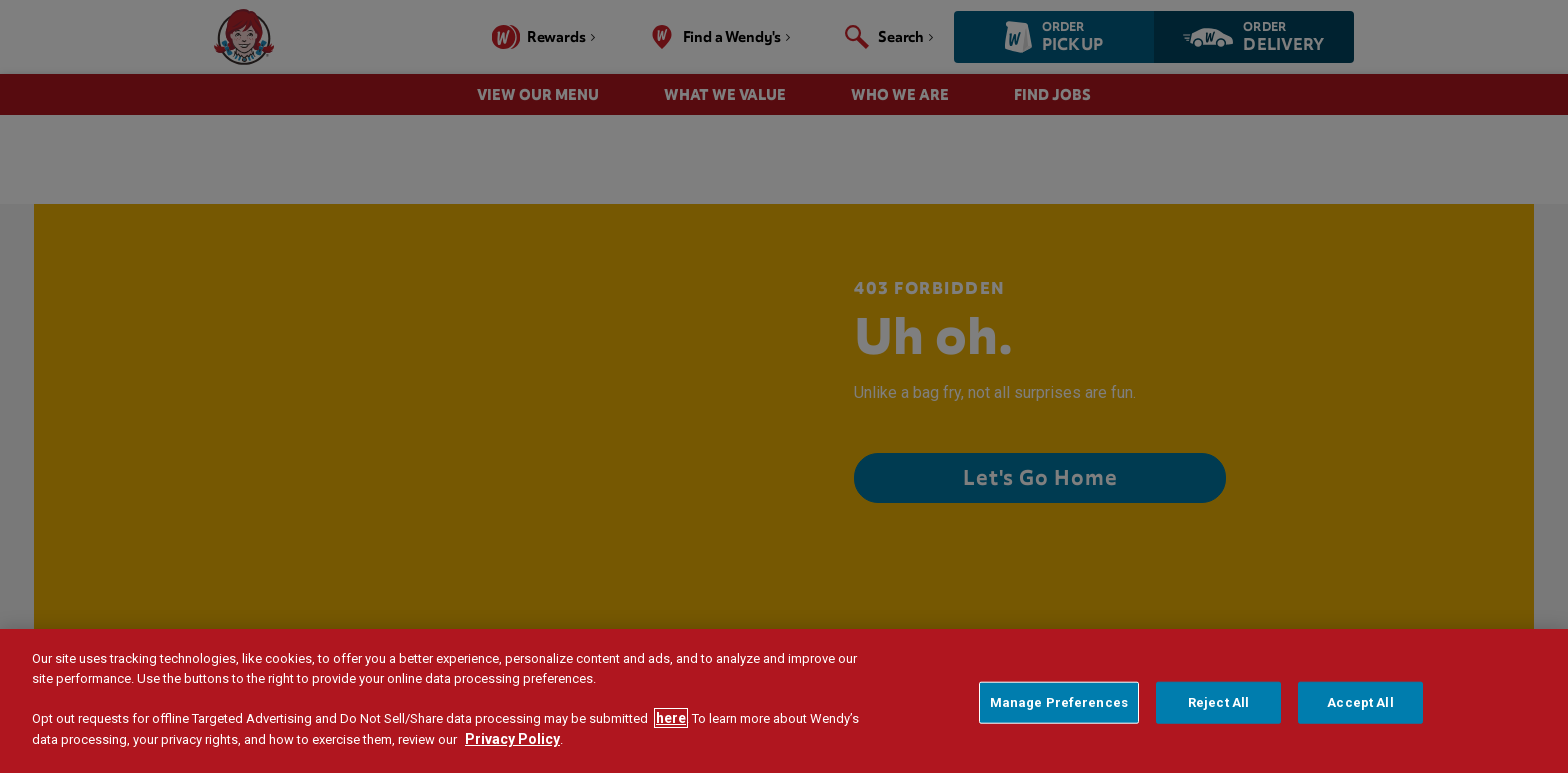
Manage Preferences (1059, 702)
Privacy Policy (512, 739)
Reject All (1218, 702)
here (671, 718)
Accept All (1360, 702)
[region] (784, 701)
